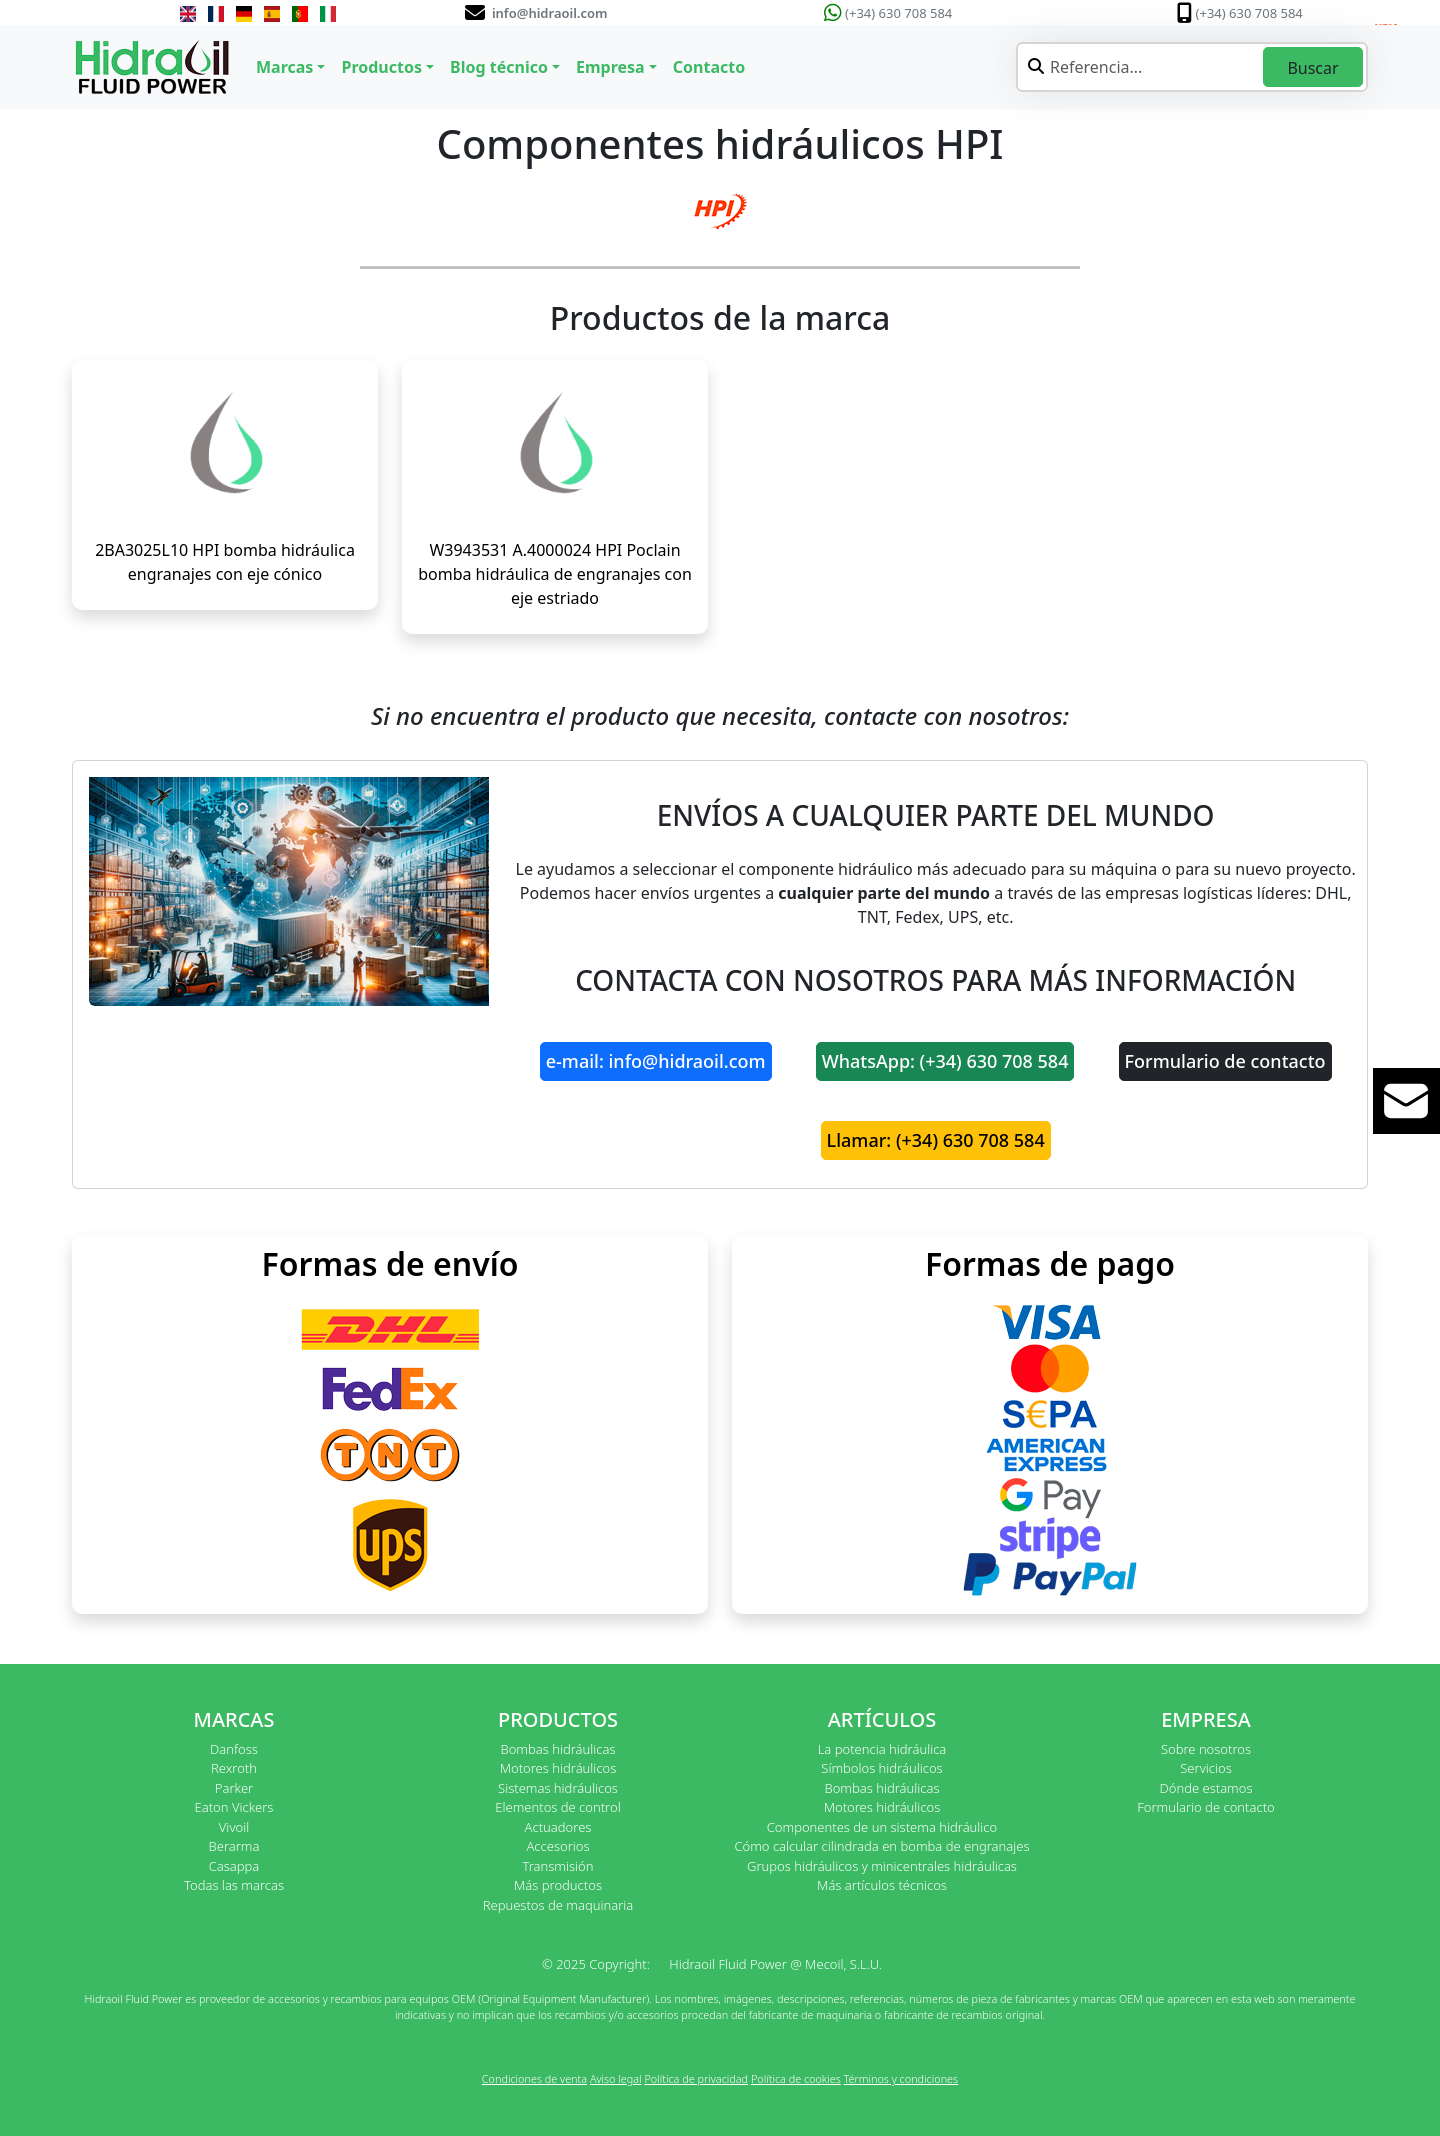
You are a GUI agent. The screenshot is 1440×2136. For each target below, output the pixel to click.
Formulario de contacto (1225, 1061)
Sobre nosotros (1206, 1749)
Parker (234, 1788)
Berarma (234, 1846)
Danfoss (234, 1749)
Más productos (558, 1885)
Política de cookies (796, 2078)
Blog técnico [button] (499, 67)
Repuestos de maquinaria (558, 1905)
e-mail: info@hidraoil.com (656, 1061)
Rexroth (234, 1768)
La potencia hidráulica (882, 1749)
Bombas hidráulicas (557, 1749)
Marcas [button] (284, 67)
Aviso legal (616, 2078)
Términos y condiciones (901, 2078)
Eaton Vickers (234, 1807)
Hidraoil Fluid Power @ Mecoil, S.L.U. (775, 1964)
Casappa (234, 1866)
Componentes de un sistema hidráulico (882, 1827)
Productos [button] (381, 67)
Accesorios (557, 1846)
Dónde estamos (1205, 1788)
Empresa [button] (610, 67)
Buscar (1312, 68)
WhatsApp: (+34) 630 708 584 (945, 1061)
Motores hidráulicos (558, 1768)
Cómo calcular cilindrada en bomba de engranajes (881, 1846)
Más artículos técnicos (882, 1885)
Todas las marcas (234, 1885)
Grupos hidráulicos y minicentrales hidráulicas (882, 1866)
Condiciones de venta (534, 2078)
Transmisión (557, 1866)
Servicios (1205, 1768)
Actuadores (558, 1827)
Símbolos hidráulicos (881, 1768)
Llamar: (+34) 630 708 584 (936, 1140)
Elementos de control (557, 1807)
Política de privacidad (696, 2078)
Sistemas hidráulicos (558, 1788)
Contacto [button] (709, 67)
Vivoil (234, 1827)
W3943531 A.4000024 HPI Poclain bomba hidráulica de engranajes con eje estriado (555, 574)
